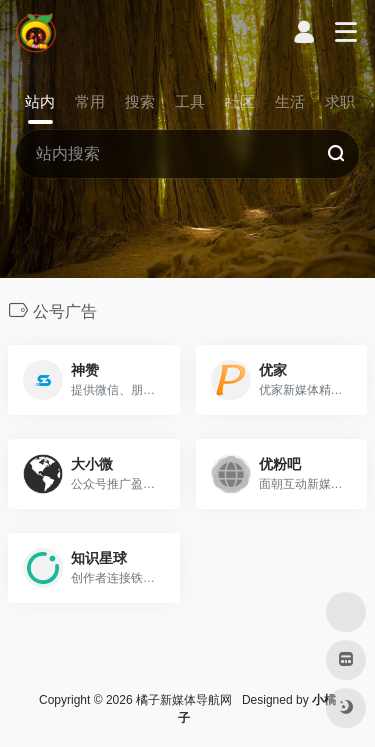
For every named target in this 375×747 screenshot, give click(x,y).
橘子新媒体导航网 (184, 700)
